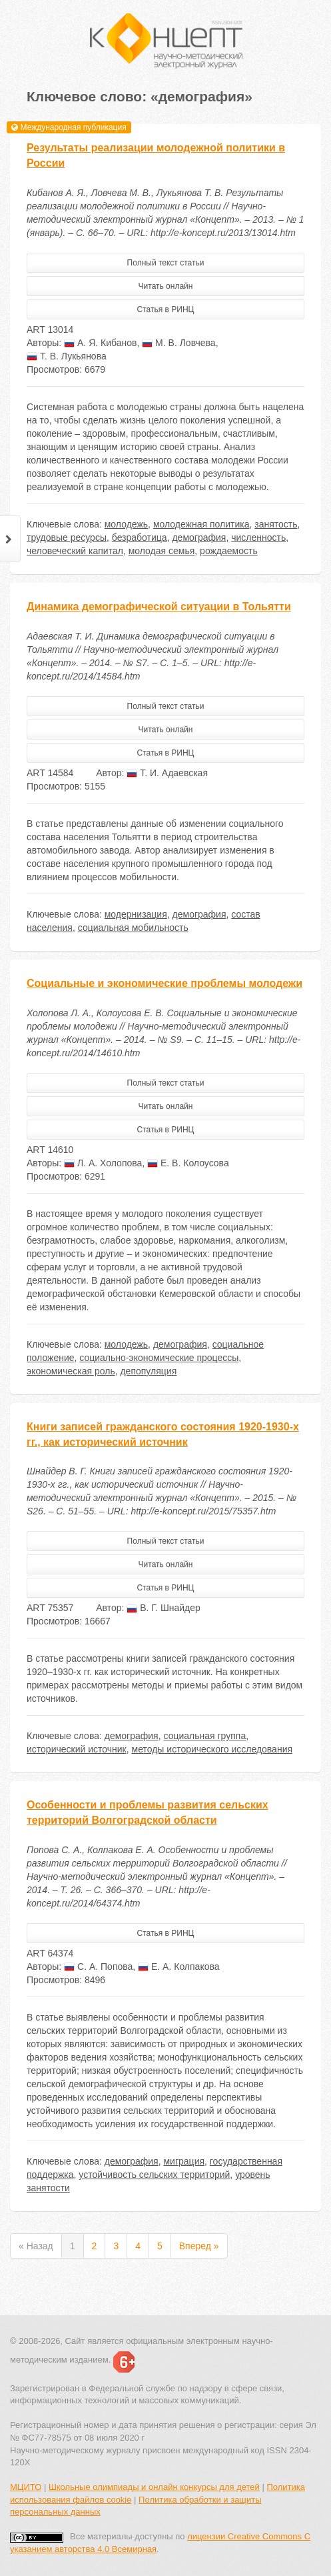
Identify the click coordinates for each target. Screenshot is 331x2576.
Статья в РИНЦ (165, 309)
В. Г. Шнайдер (163, 1607)
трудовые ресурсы (67, 537)
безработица (139, 537)
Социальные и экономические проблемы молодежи (164, 983)
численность (258, 537)
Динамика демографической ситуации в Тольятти (159, 606)
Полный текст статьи (165, 262)
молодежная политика (201, 524)
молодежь (126, 524)
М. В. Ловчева (178, 342)
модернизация (136, 914)
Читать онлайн (166, 286)
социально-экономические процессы (158, 1357)
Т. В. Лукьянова (67, 356)
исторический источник (77, 1749)
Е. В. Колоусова (188, 1163)
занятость (275, 524)
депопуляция (148, 1371)
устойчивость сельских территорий (154, 2174)
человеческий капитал (75, 550)
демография (199, 537)
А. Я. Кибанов (100, 342)
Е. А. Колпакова (178, 1966)
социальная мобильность (133, 927)
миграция (183, 2161)
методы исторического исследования (212, 1749)
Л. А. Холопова (103, 1163)
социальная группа (204, 1735)
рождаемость (229, 550)
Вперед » (199, 2246)
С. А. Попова (98, 1966)
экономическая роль (71, 1371)
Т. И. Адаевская (167, 773)
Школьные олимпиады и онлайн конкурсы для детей (154, 2487)
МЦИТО (25, 2487)
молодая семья (162, 550)
